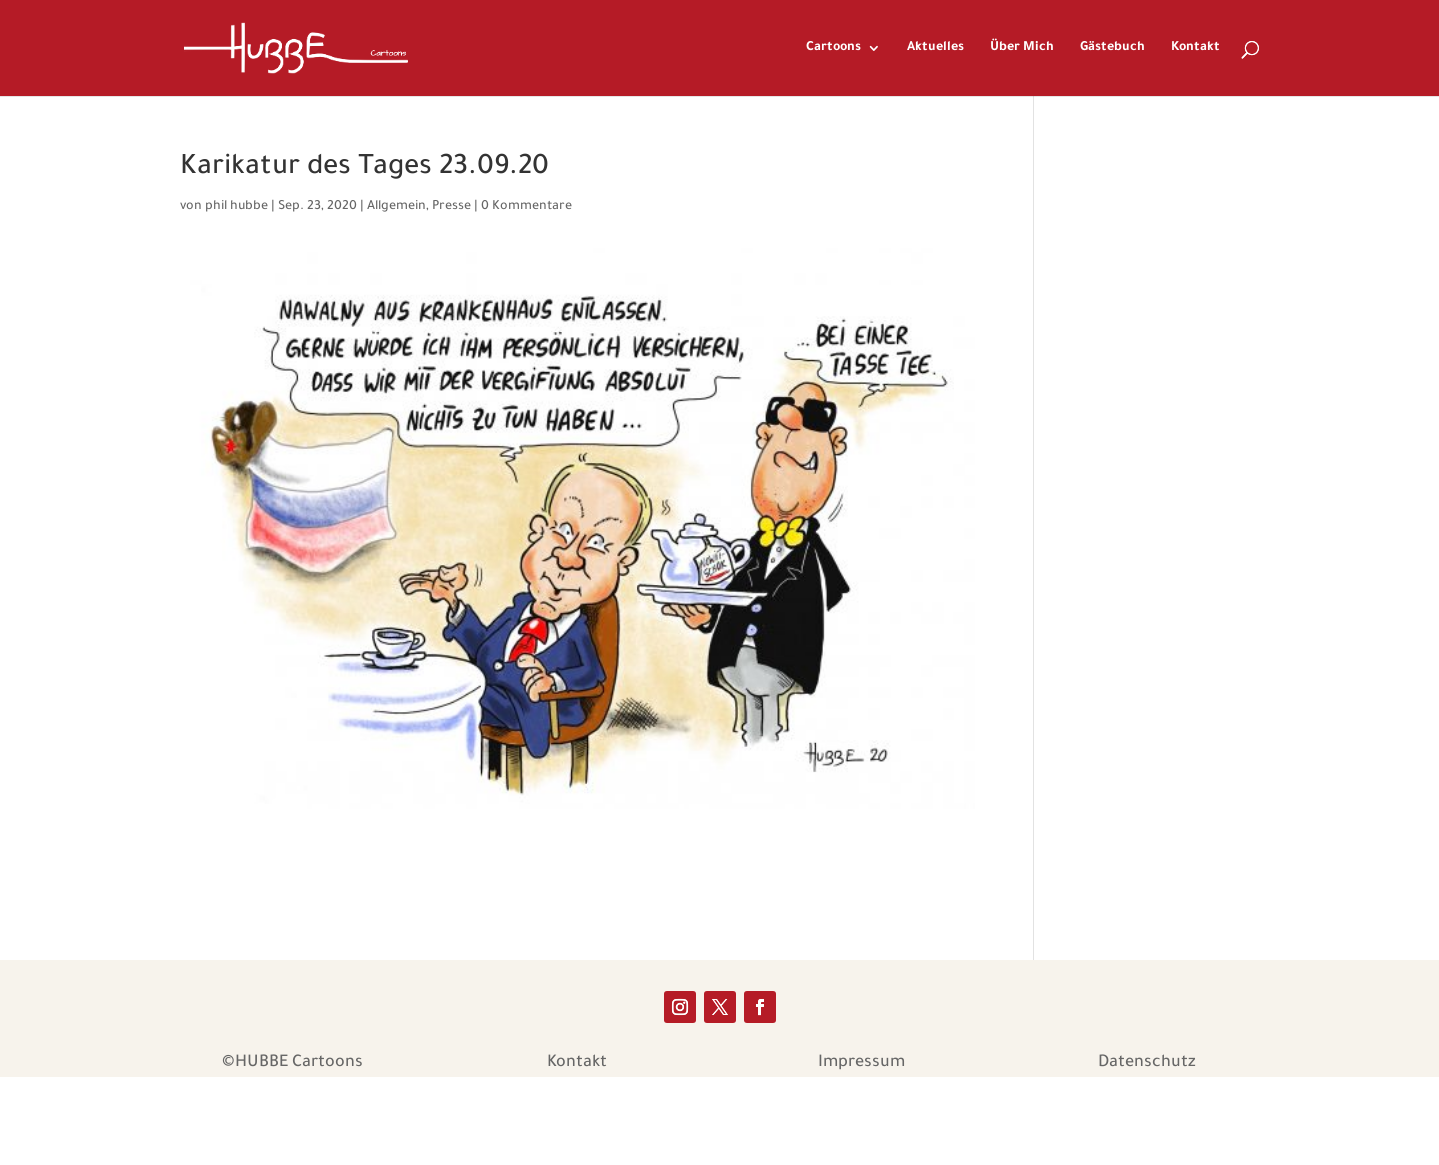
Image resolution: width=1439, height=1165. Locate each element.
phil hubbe (236, 207)
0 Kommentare (526, 207)
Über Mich (1022, 48)
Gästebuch (1112, 48)
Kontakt (1195, 48)
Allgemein (396, 207)
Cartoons (833, 48)
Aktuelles (935, 48)
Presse (451, 207)
